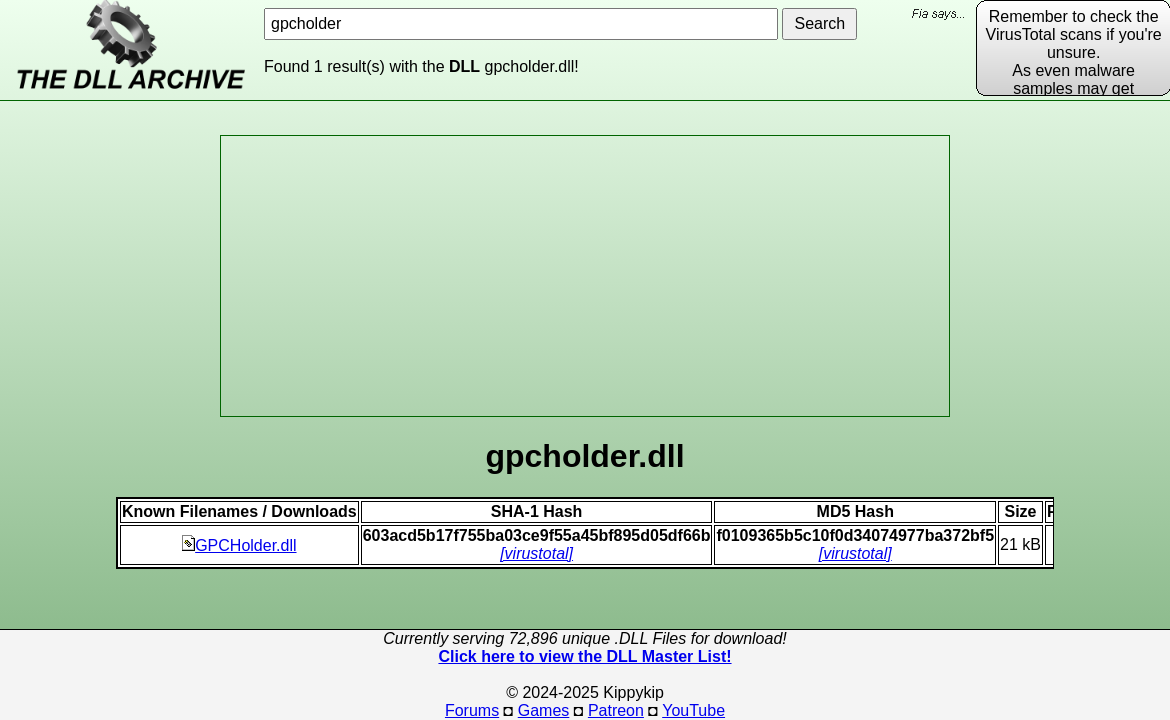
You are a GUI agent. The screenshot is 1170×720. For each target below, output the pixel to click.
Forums (472, 710)
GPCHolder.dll (239, 545)
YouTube (693, 710)
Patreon (616, 710)
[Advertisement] (585, 276)
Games (544, 710)
